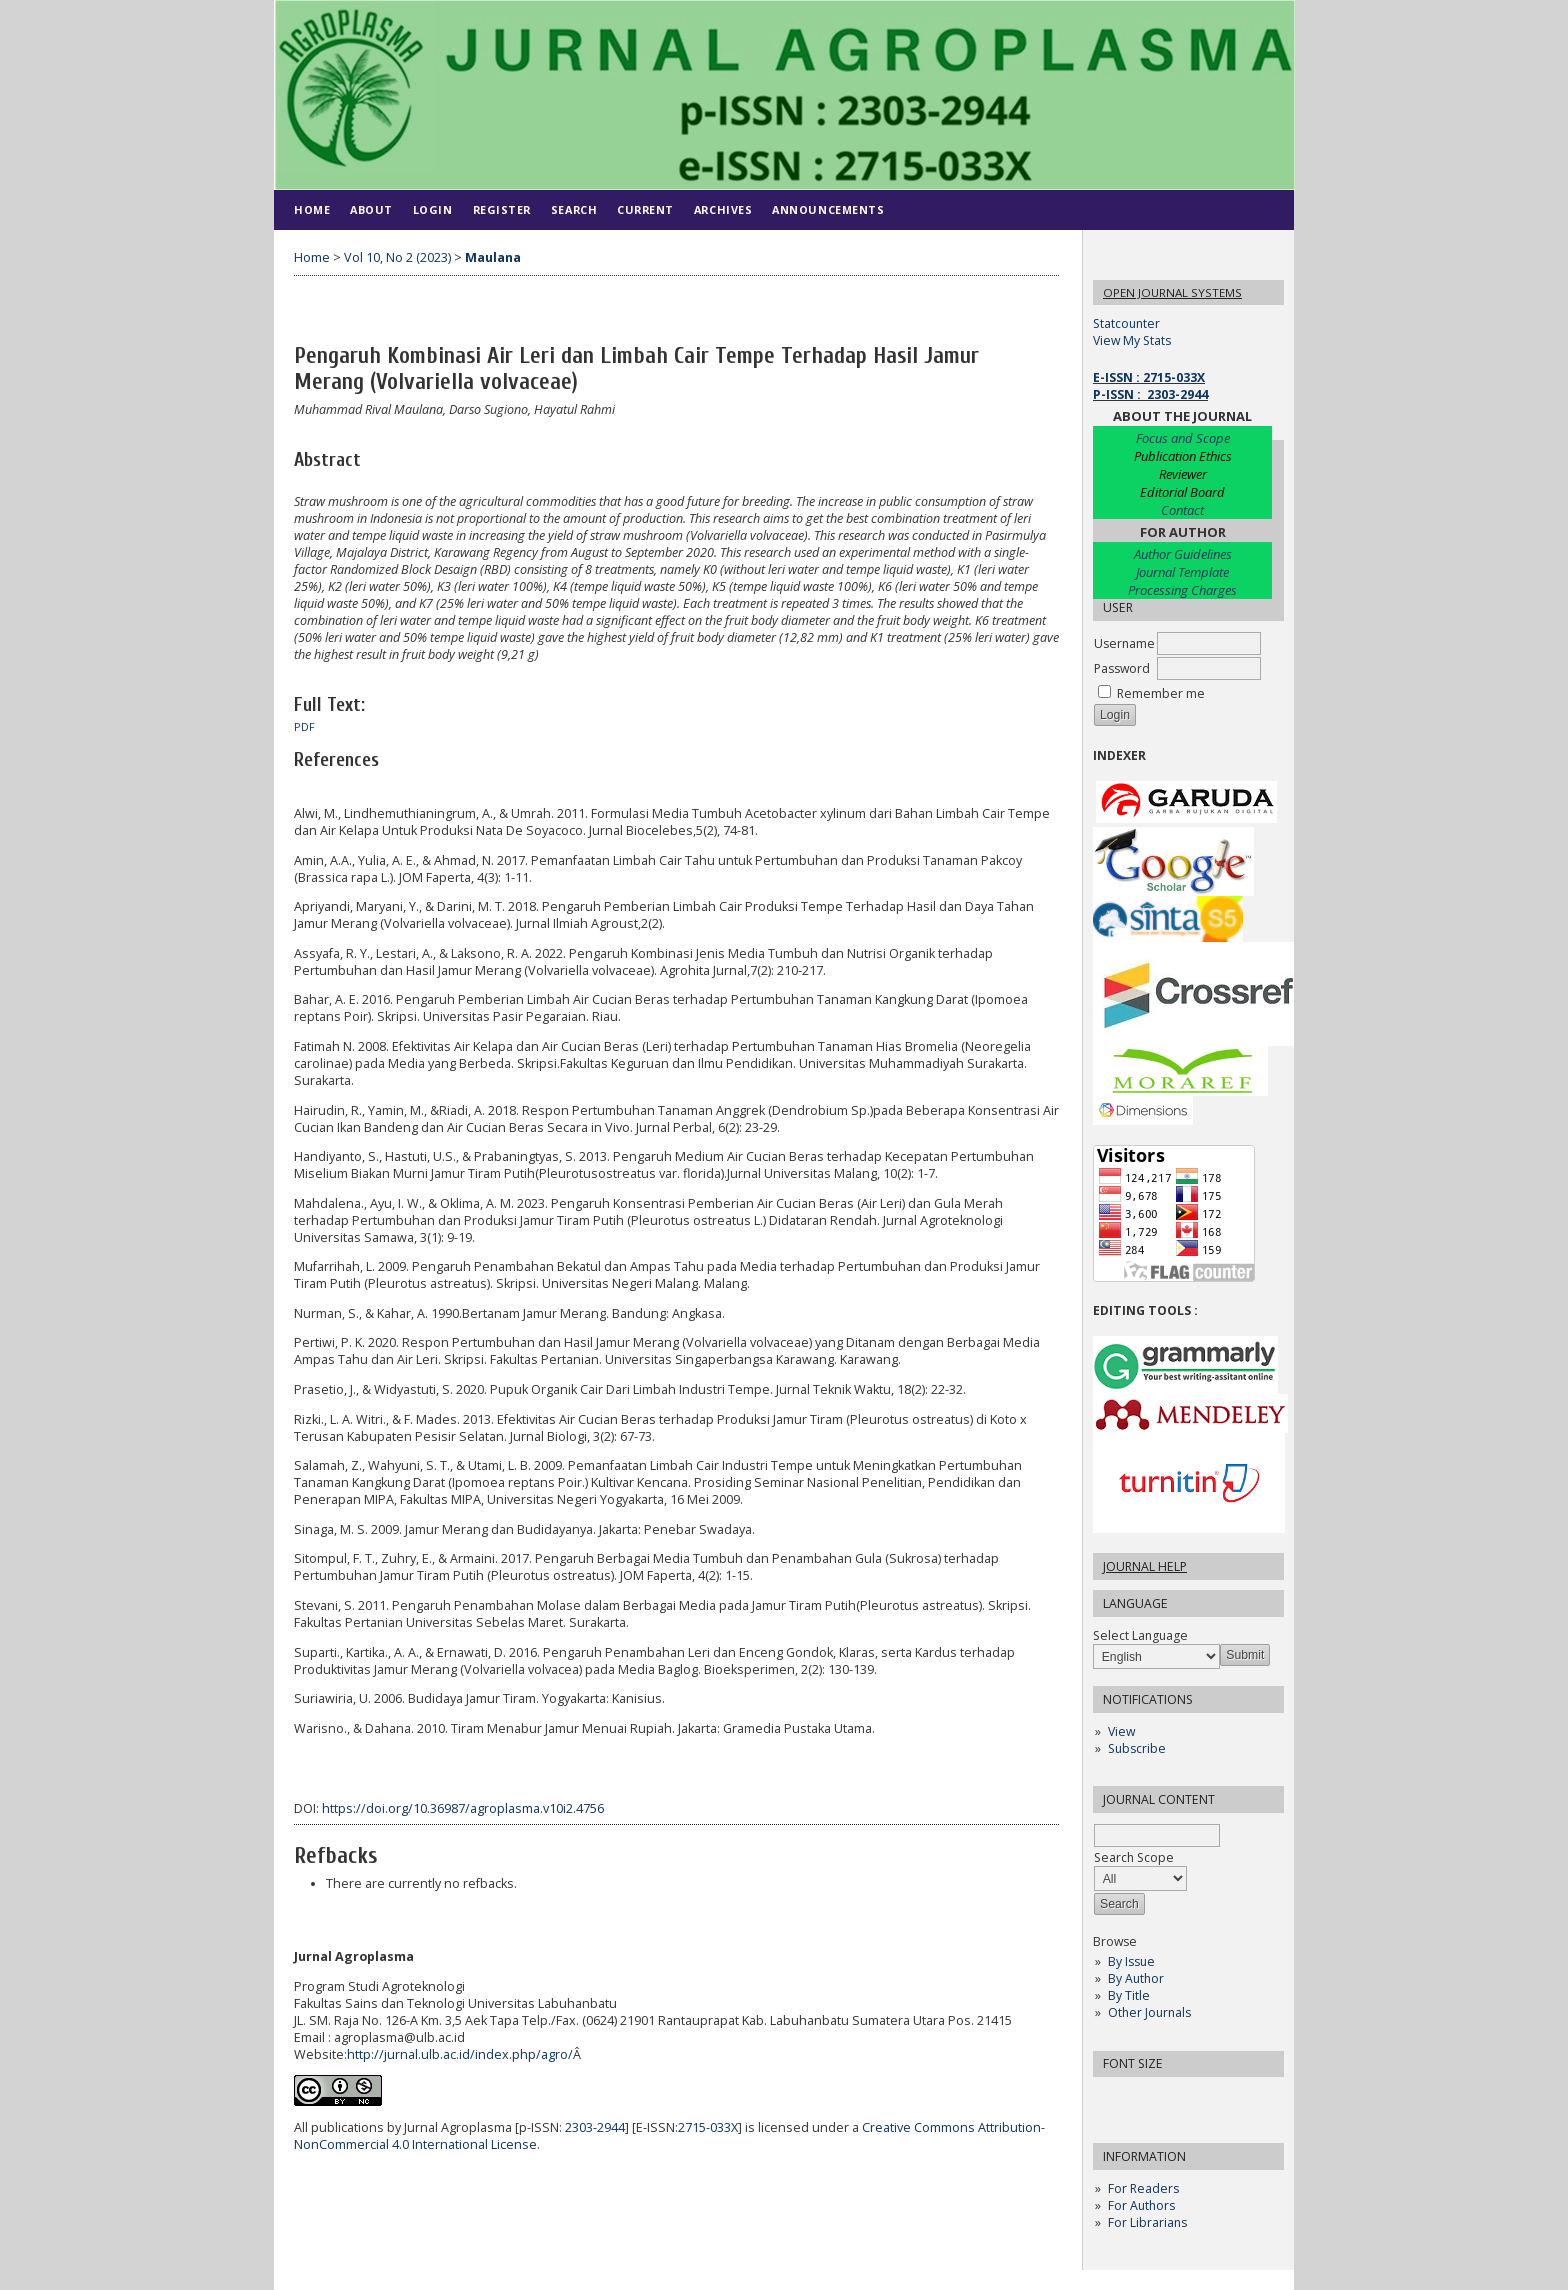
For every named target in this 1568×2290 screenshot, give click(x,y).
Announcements (828, 209)
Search (574, 209)
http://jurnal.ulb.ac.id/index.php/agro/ (460, 2054)
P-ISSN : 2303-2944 (1150, 394)
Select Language (1140, 1635)
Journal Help (1145, 1566)
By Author (1136, 1978)
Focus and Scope (1183, 438)
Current (645, 209)
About (371, 209)
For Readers (1143, 2188)
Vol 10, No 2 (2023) (397, 257)
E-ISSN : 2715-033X (1149, 377)
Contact (1182, 510)
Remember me (1161, 693)
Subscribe (1137, 1748)
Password (1122, 668)
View (1121, 1731)
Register (502, 209)
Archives (723, 209)
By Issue (1131, 1961)
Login (433, 209)
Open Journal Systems (1172, 292)
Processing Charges (1182, 590)
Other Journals (1149, 2012)
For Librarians (1147, 2222)
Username (1124, 643)
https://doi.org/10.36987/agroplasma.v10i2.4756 (463, 1808)
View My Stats (1132, 340)
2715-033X (708, 2127)
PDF (304, 727)
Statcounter (1126, 323)
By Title (1129, 1995)
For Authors (1141, 2205)
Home (312, 209)
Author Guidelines (1183, 554)
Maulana (493, 257)
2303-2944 (595, 2127)
